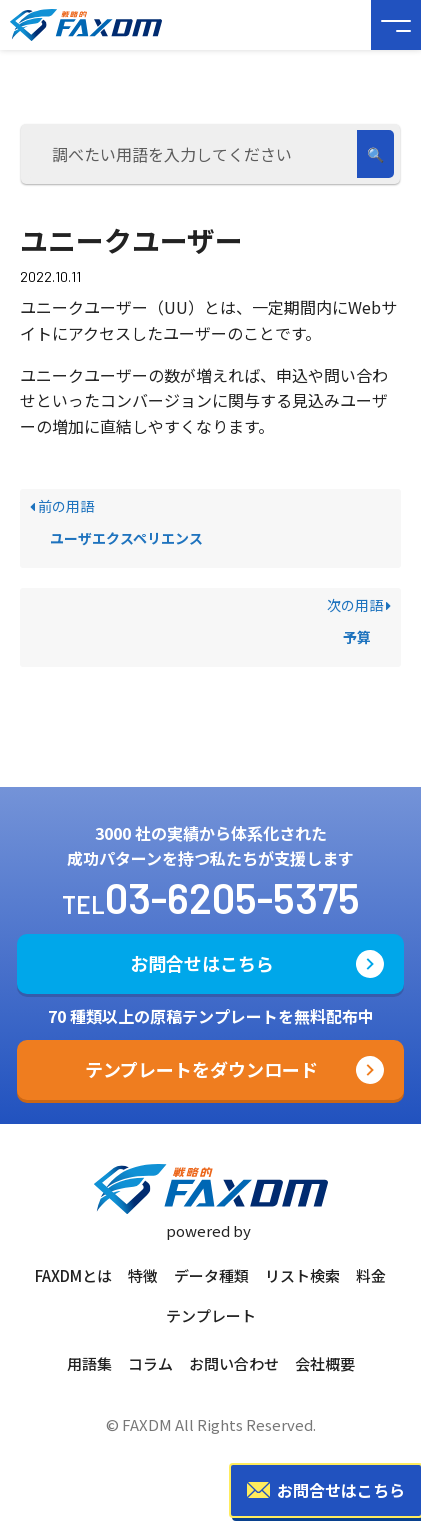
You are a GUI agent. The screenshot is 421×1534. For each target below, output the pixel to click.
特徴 (143, 1275)
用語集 (89, 1363)
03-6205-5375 (232, 897)
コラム (150, 1363)
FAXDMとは (73, 1275)
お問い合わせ (234, 1363)
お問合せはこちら (202, 963)
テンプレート (211, 1315)
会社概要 (325, 1363)
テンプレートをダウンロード (201, 1069)
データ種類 (211, 1275)
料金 (371, 1275)
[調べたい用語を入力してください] (192, 154)
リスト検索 (302, 1275)
